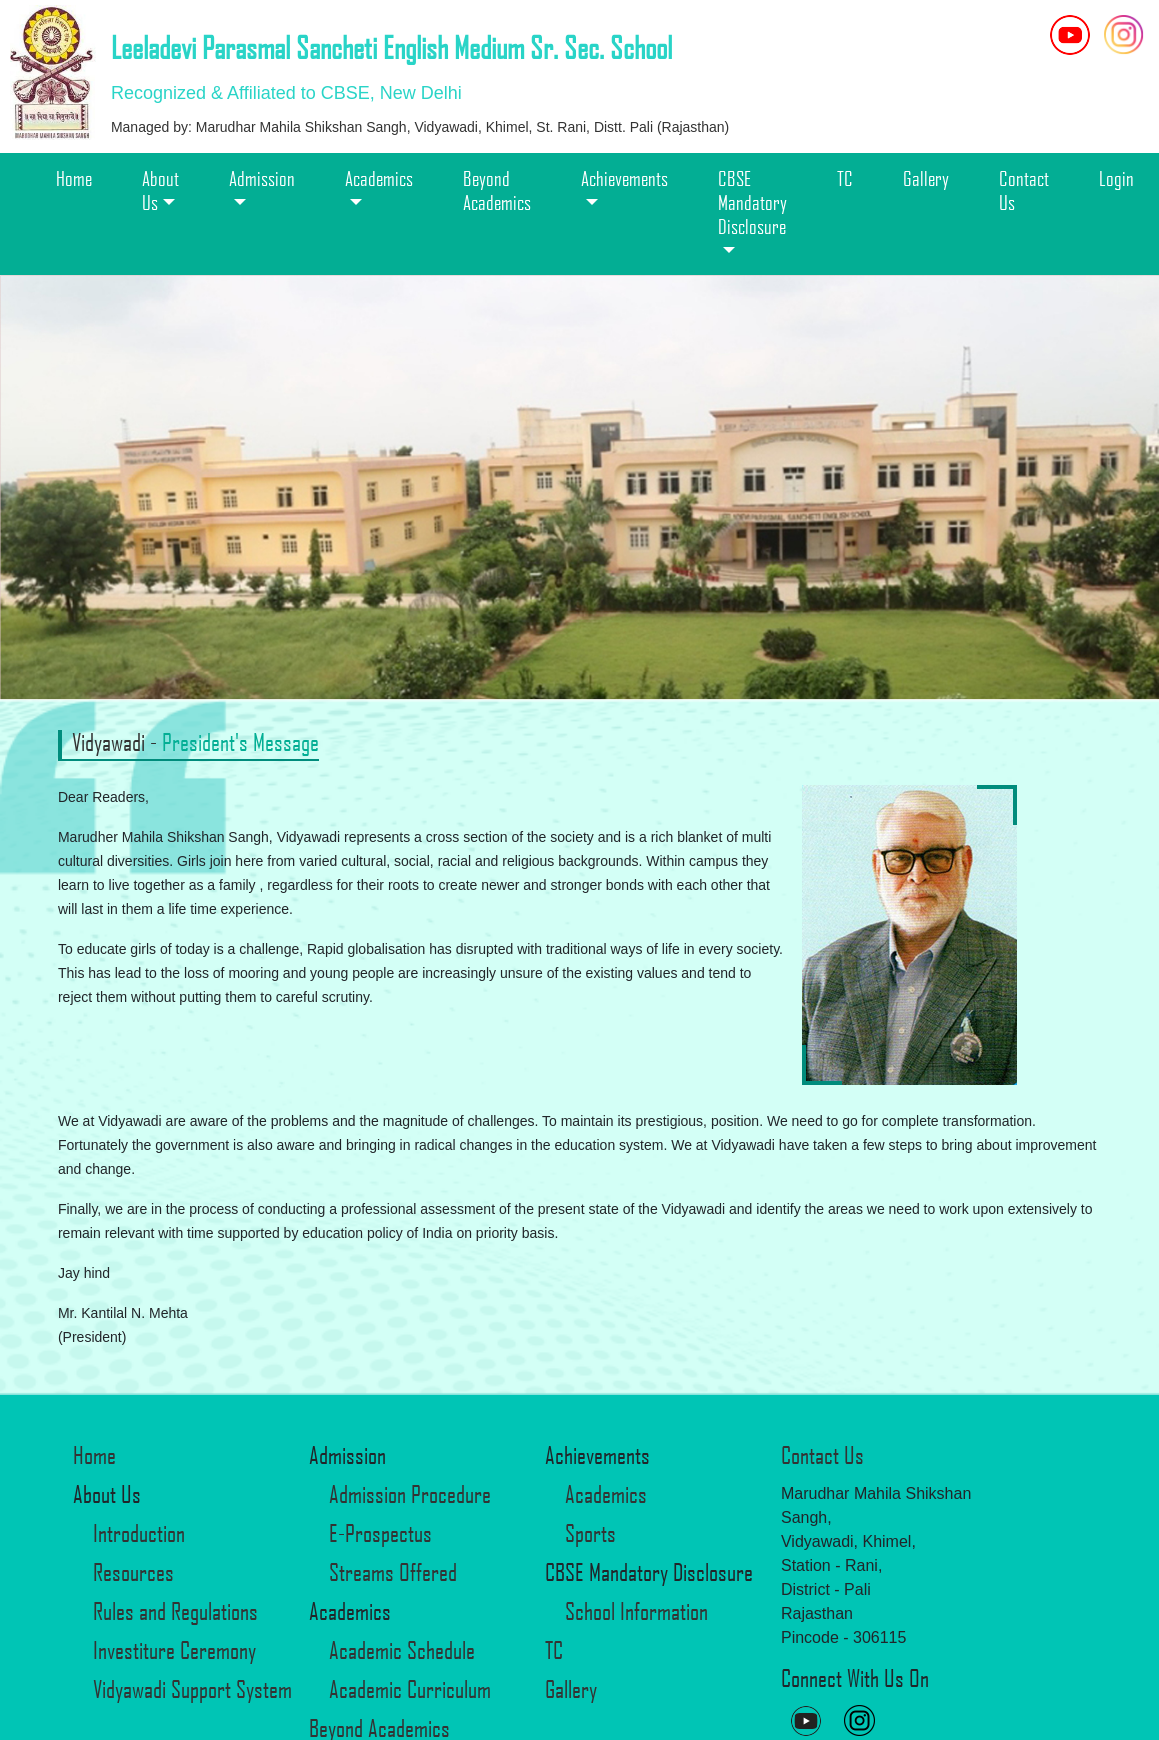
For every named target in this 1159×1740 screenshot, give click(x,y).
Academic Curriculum (410, 1689)
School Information (636, 1611)
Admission (262, 178)
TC (845, 178)
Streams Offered (393, 1572)
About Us (160, 190)
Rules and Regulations (175, 1611)
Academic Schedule (402, 1650)
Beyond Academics (497, 190)
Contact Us (1024, 190)
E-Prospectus (380, 1533)
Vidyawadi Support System (192, 1689)
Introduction (139, 1533)
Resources (133, 1572)
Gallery (926, 178)
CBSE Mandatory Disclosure (752, 202)
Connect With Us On (855, 1678)
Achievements (624, 178)
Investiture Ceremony (174, 1650)
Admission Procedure (410, 1494)
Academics (379, 178)
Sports (590, 1533)
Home (74, 178)
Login (1116, 178)
